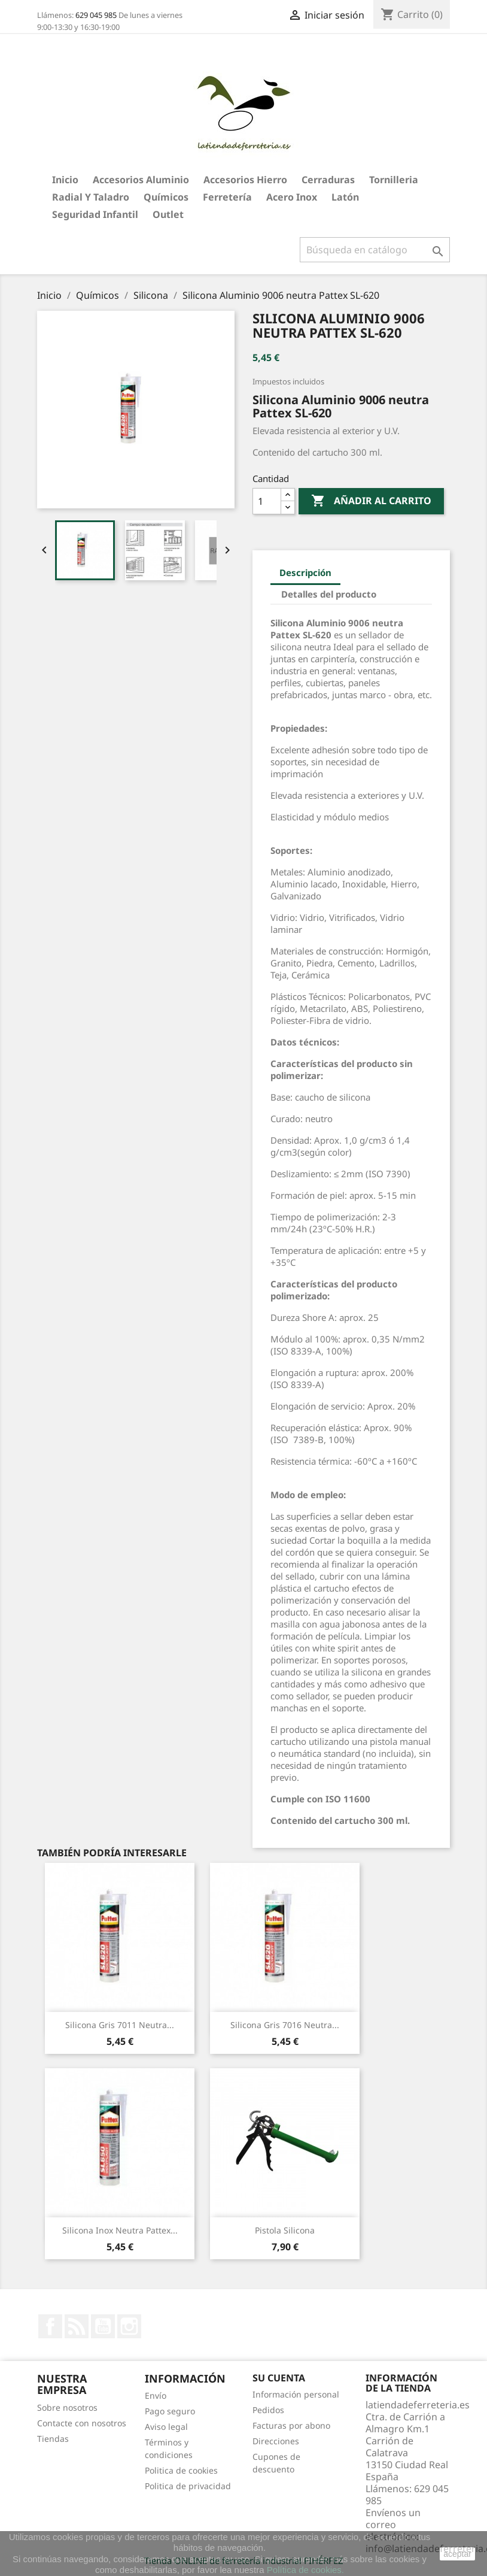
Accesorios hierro (245, 179)
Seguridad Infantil (95, 214)
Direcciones (275, 2441)
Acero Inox (291, 197)
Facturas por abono (291, 2425)
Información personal (295, 2394)
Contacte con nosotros (81, 2423)
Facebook (50, 2326)
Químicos (166, 197)
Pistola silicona (285, 2230)
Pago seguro (170, 2411)
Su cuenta (278, 2377)
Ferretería (227, 197)
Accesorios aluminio (141, 179)
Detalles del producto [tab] (328, 594)
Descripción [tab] (305, 572)
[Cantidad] (266, 501)
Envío (155, 2395)
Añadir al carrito (371, 501)
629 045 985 (96, 15)
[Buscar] (375, 249)
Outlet (168, 214)
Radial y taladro (90, 197)
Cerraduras (328, 179)
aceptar (457, 2554)
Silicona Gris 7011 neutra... (119, 2025)
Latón (345, 197)
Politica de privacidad (188, 2486)
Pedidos (268, 2410)
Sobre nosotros (67, 2407)
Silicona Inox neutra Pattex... (120, 2230)
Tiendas (53, 2438)
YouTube (103, 2326)
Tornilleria (393, 179)
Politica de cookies (181, 2470)
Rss (77, 2326)
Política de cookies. (305, 2570)
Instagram (129, 2326)
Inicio (65, 179)
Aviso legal (166, 2426)
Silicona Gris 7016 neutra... (284, 2025)
